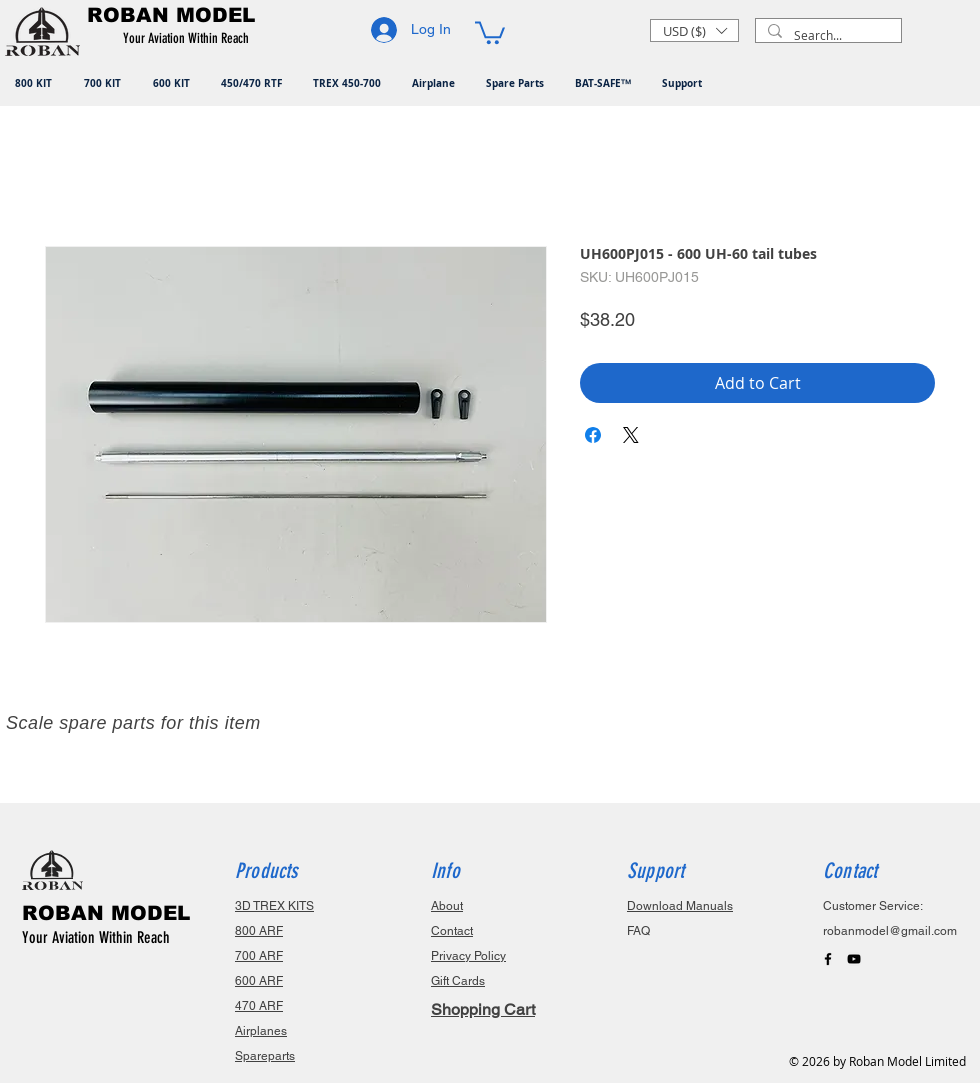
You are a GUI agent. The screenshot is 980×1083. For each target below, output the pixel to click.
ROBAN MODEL (106, 913)
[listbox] (694, 30)
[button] (189, 39)
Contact (452, 931)
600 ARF (259, 981)
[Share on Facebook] (593, 435)
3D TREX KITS (274, 906)
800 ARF (259, 931)
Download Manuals (680, 906)
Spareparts (265, 1056)
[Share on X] (631, 435)
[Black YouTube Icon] (854, 959)
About (447, 906)
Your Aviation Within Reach (96, 937)
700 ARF (259, 956)
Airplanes (261, 1031)
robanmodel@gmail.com (890, 931)
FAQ (638, 931)
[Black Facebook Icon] (828, 959)
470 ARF (259, 1006)
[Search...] (826, 35)
